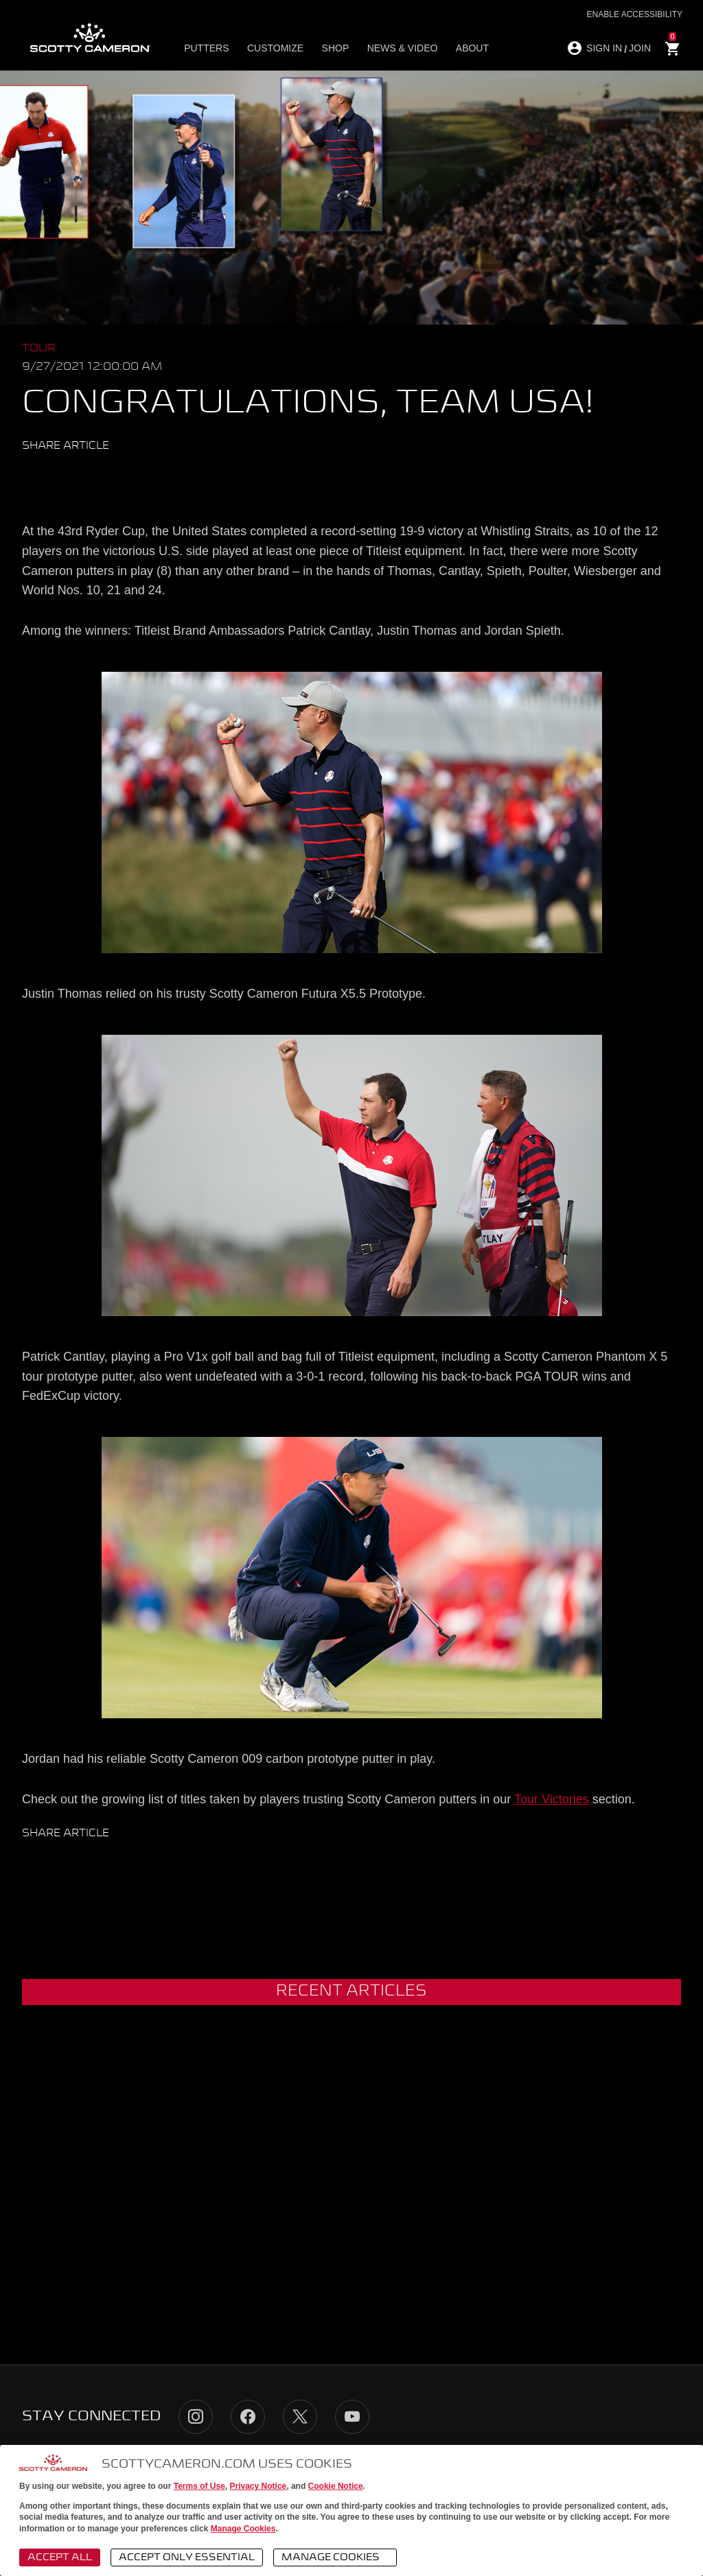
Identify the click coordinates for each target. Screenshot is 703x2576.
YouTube (352, 2417)
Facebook (59, 476)
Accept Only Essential (187, 2557)
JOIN (640, 48)
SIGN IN (604, 48)
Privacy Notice (258, 2486)
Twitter (33, 476)
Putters (207, 48)
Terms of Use (199, 2486)
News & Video (398, 48)
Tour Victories (551, 1799)
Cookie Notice (335, 2486)
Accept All (59, 2557)
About (466, 48)
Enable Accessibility (634, 14)
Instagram (195, 2417)
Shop (333, 48)
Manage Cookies (243, 2528)
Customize (274, 48)
